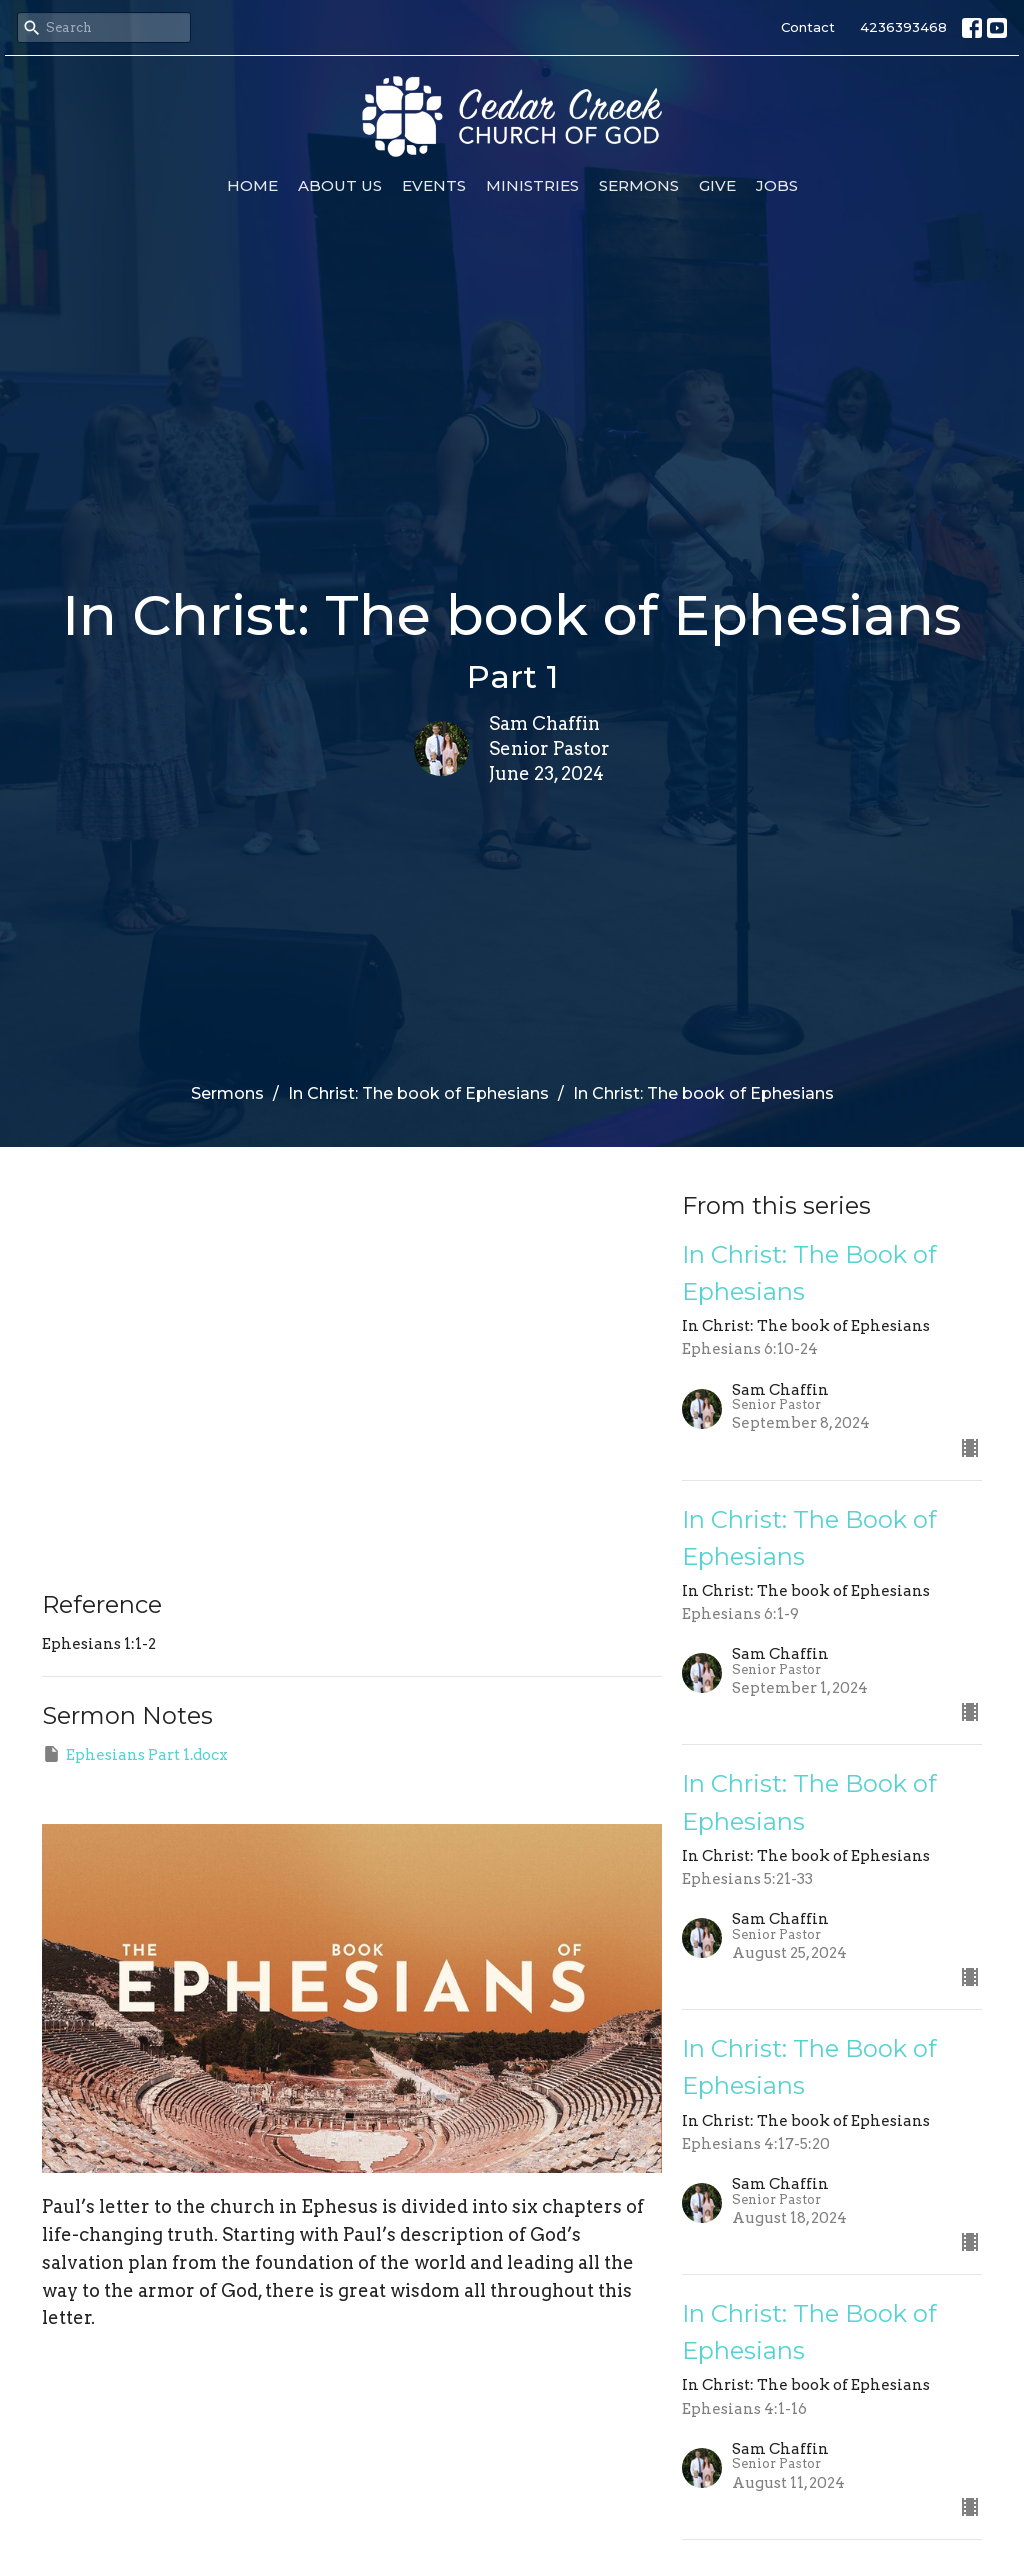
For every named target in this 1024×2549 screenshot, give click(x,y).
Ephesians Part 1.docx (135, 1754)
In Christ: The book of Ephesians (418, 1093)
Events (434, 185)
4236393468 (903, 27)
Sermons (639, 185)
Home (252, 185)
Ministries (532, 185)
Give (717, 185)
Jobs (777, 185)
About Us (340, 185)
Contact (808, 27)
